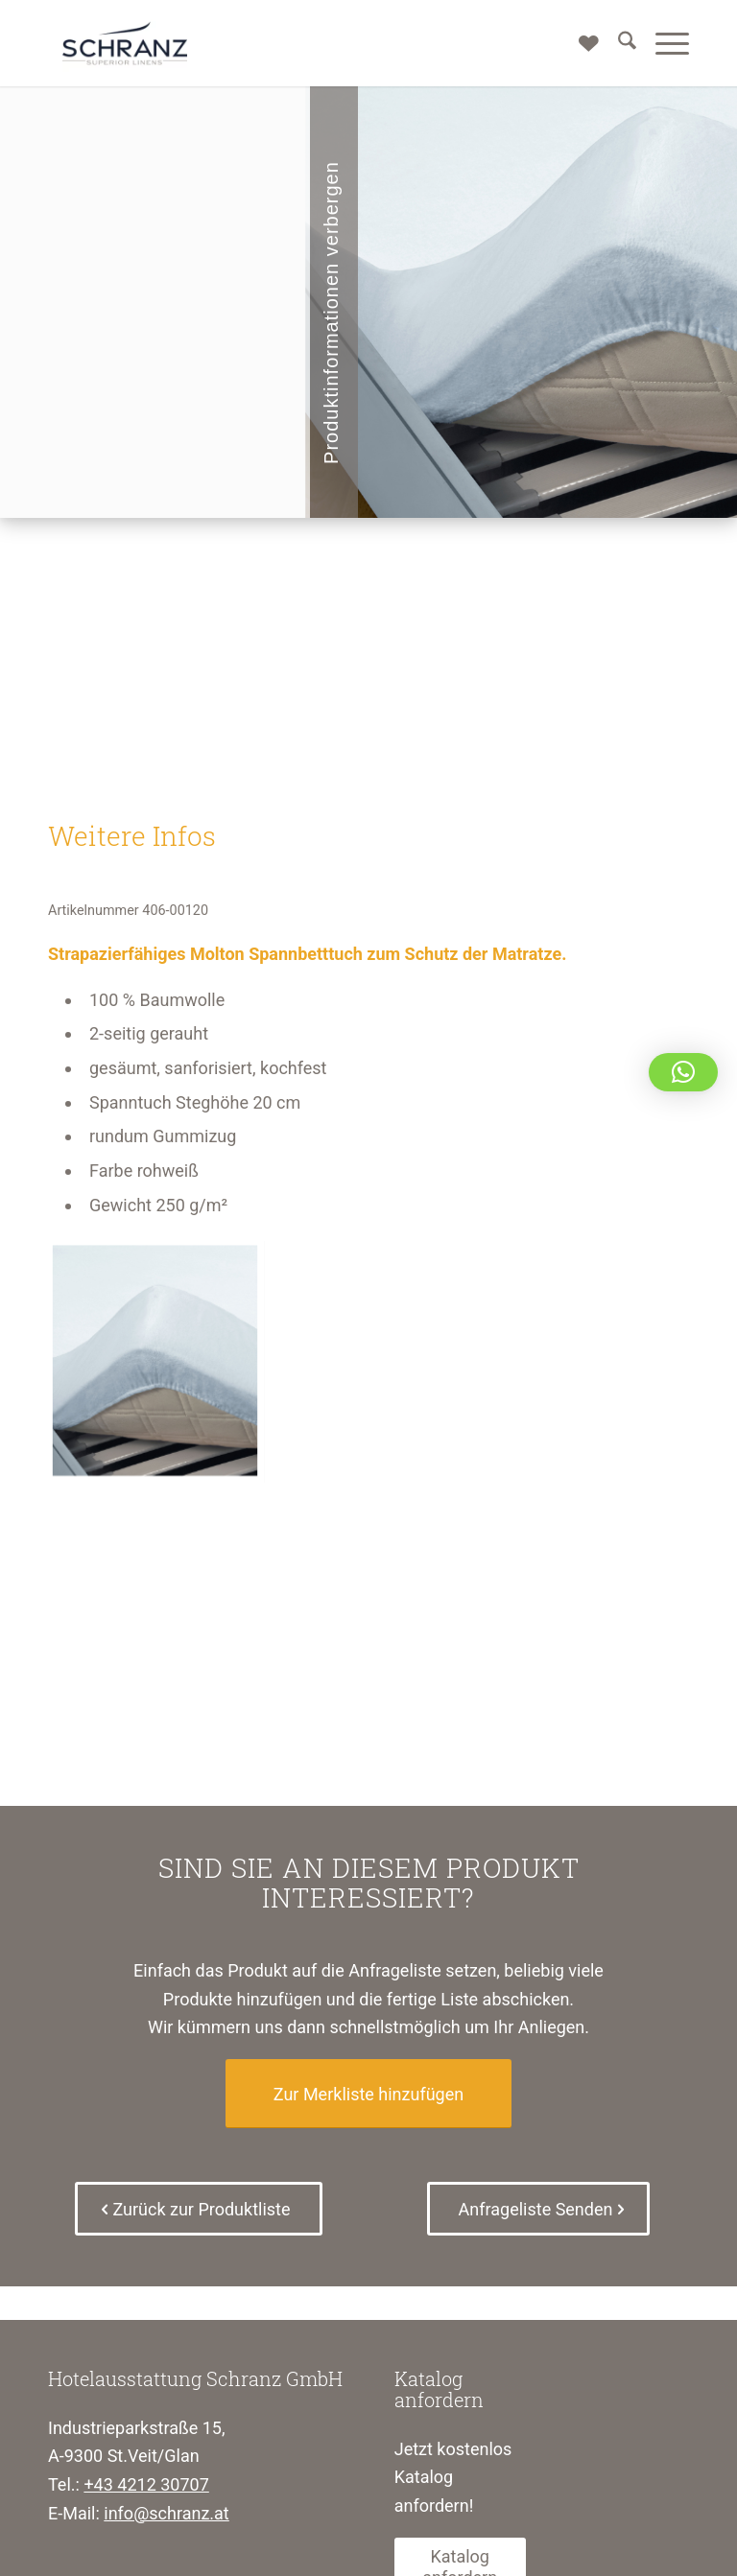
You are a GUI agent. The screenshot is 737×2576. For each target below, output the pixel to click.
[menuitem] (617, 43)
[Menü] (662, 43)
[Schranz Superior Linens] (125, 43)
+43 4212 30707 (145, 2484)
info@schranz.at (166, 2513)
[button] (683, 1072)
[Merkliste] (579, 43)
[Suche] (617, 43)
